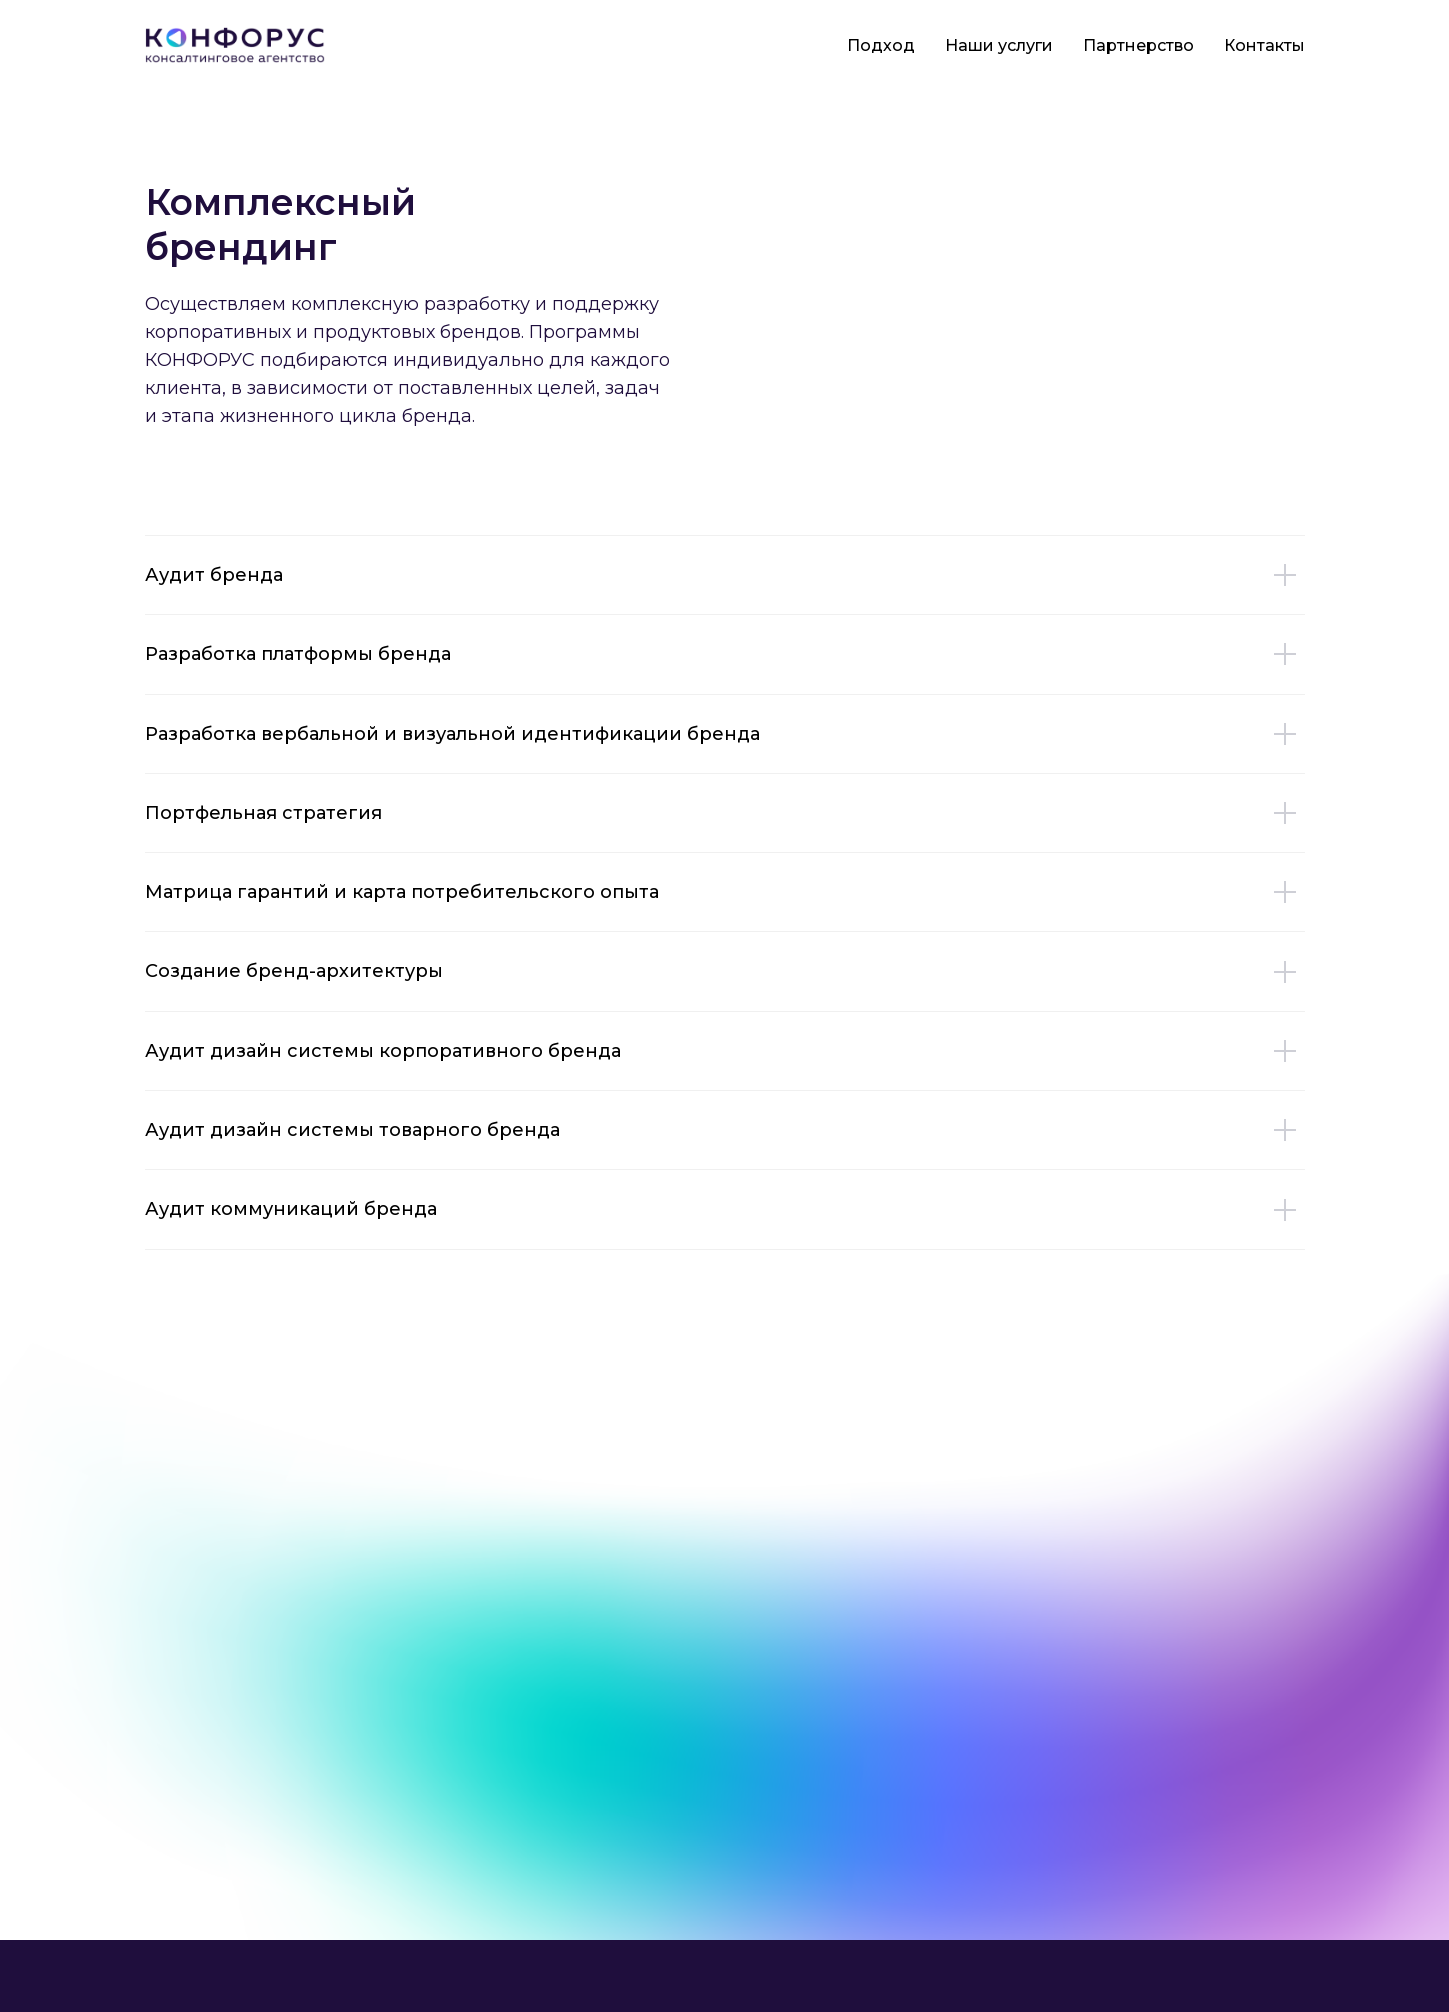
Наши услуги (999, 45)
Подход (881, 45)
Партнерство (1138, 45)
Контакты (1264, 45)
